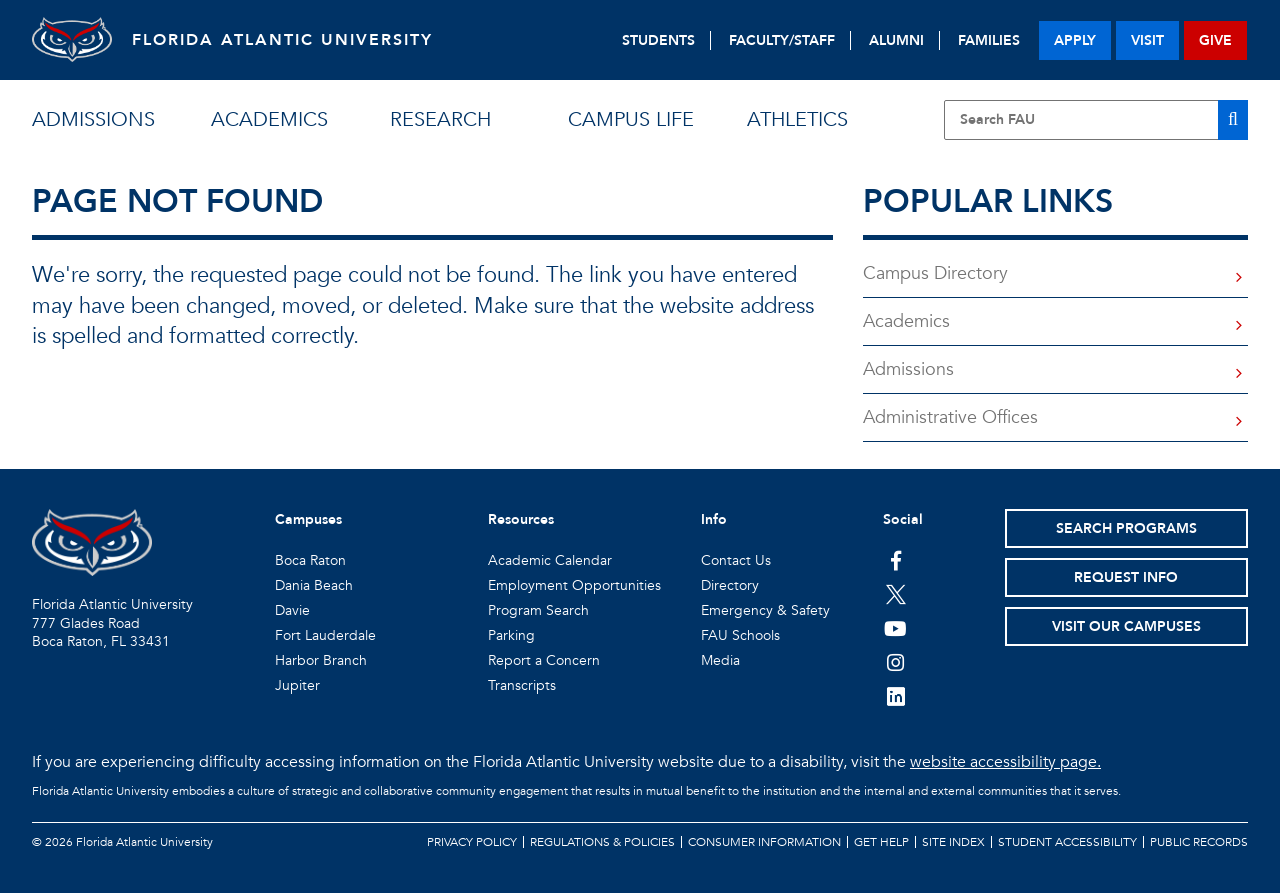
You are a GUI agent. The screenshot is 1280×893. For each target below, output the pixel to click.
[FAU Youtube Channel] (895, 628)
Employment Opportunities (574, 585)
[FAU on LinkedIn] (895, 696)
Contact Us (736, 560)
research (440, 119)
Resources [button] (521, 519)
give (1215, 40)
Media (720, 660)
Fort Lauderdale (325, 635)
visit (1147, 40)
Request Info (1126, 577)
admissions (93, 119)
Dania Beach (314, 585)
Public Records (1199, 842)
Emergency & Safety (765, 610)
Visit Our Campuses (1126, 626)
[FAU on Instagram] (895, 662)
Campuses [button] (308, 519)
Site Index (953, 842)
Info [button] (714, 519)
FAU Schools (740, 635)
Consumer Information (764, 842)
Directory (730, 585)
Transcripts (522, 685)
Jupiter (297, 685)
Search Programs (1126, 528)
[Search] (1233, 120)
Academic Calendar (550, 560)
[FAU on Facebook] (895, 560)
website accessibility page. (1005, 762)
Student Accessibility (1067, 842)
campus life (631, 119)
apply (1075, 40)
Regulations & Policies (602, 842)
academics (269, 119)
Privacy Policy (472, 842)
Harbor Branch (321, 660)
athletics (797, 119)
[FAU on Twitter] (895, 594)
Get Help (881, 842)
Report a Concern (544, 660)
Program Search (538, 610)
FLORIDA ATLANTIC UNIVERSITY (282, 40)
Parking (511, 635)
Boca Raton (310, 560)
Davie (292, 610)
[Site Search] (1096, 120)
